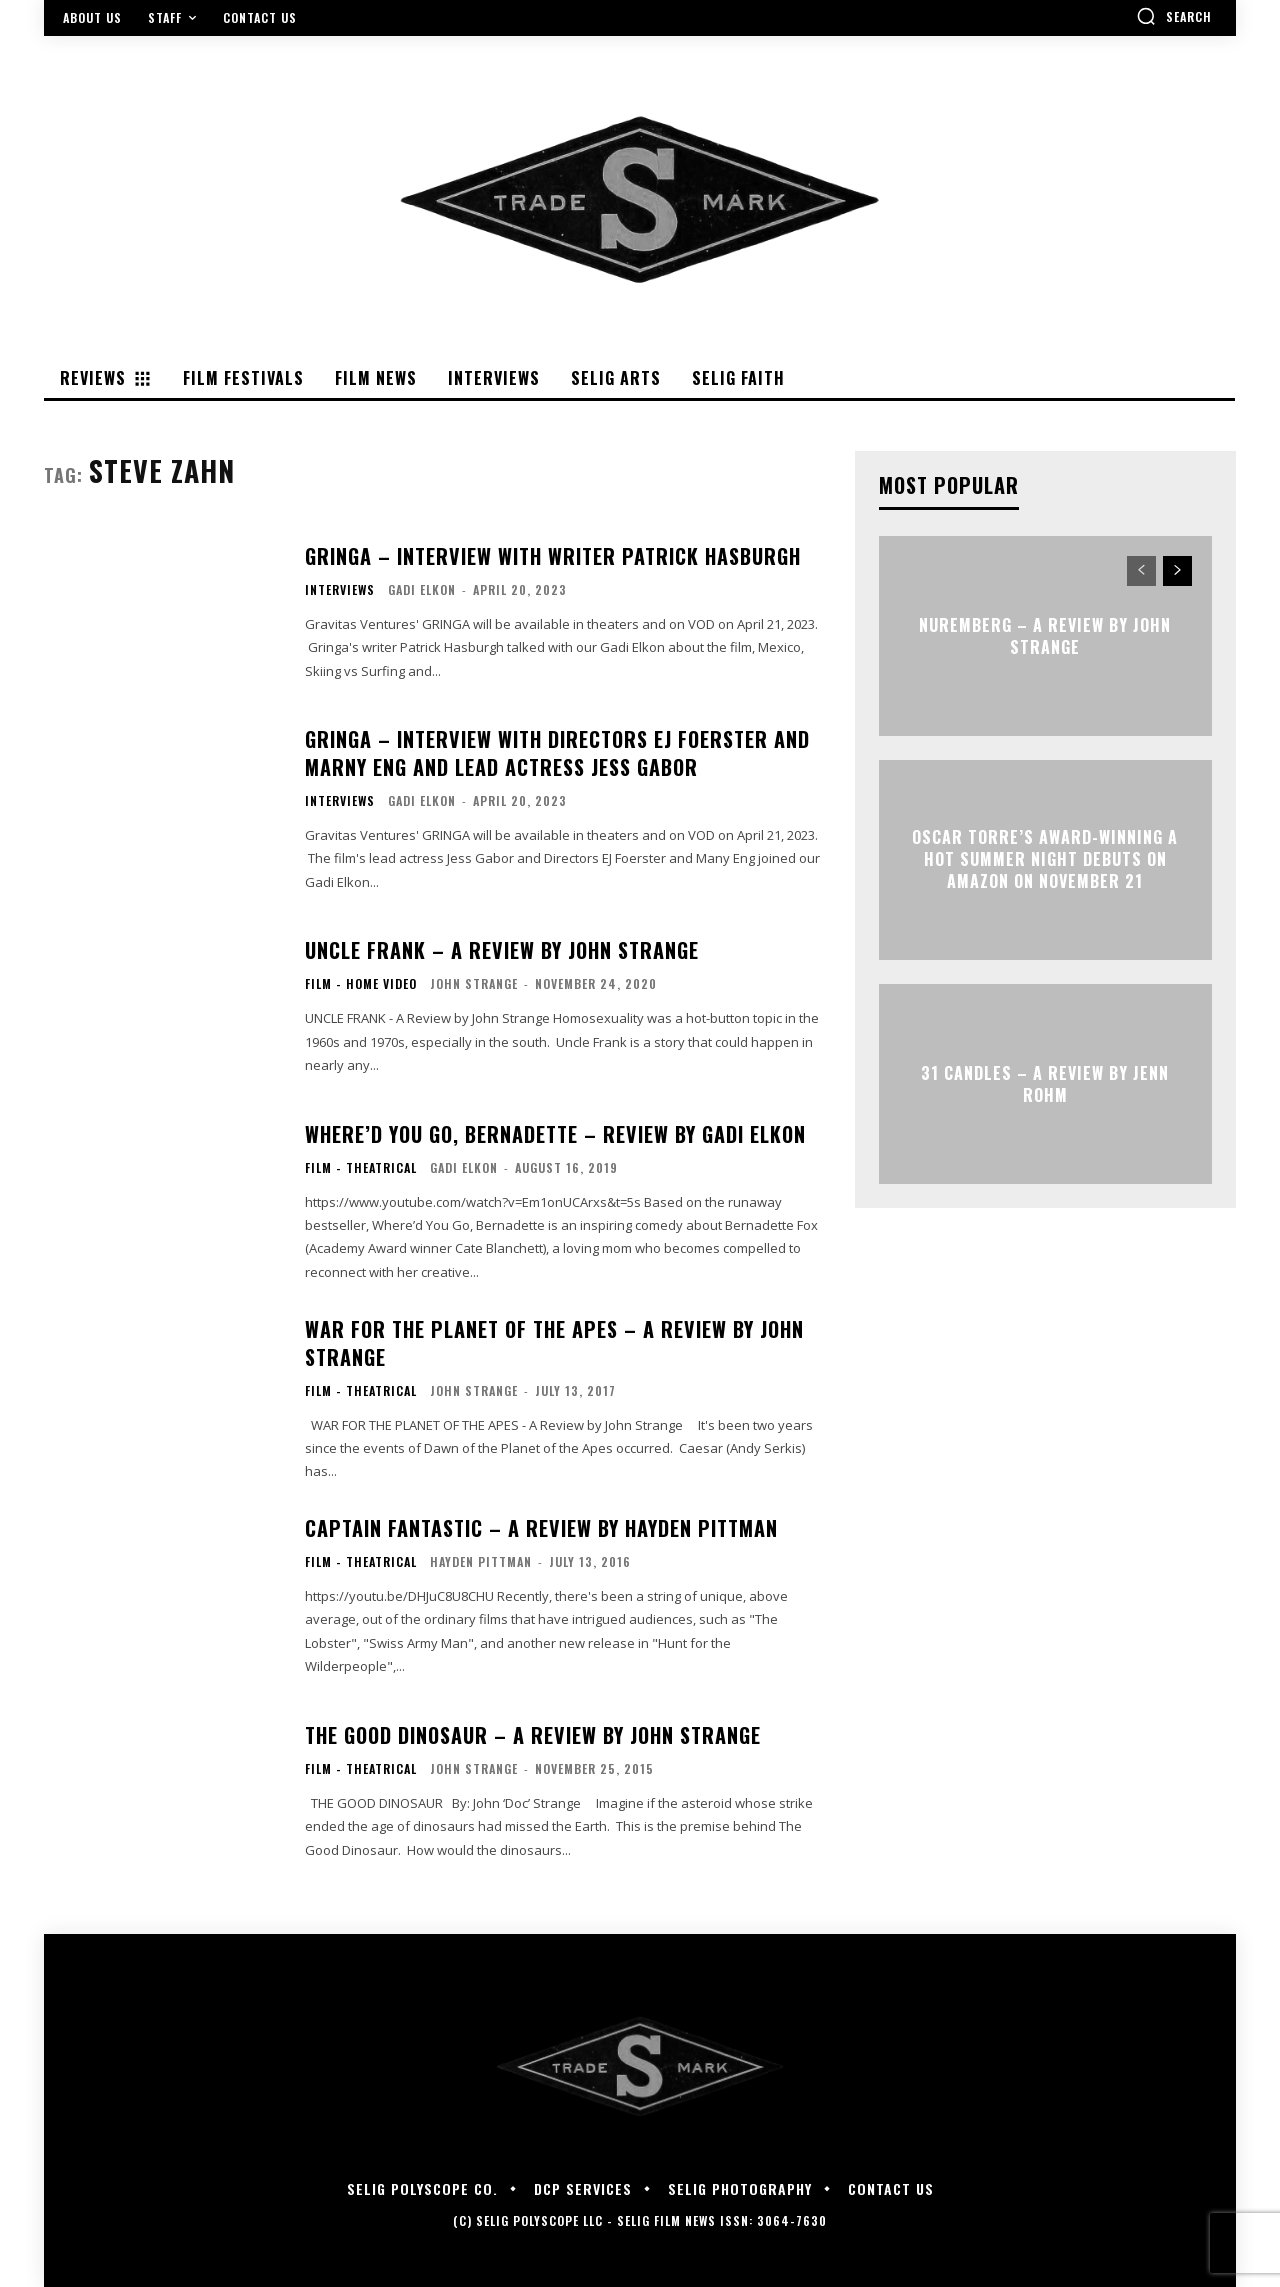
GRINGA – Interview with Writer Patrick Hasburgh (553, 556)
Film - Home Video (361, 984)
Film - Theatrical (361, 1168)
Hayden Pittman (481, 1561)
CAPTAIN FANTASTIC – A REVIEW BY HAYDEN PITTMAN (541, 1528)
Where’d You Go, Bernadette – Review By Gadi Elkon (555, 1134)
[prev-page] (1141, 571)
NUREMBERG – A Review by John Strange (1045, 635)
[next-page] (1177, 571)
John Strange (474, 983)
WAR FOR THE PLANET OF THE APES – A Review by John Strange (554, 1343)
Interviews (340, 590)
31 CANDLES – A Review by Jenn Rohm (1045, 1083)
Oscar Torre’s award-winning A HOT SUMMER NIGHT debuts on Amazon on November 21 (1045, 859)
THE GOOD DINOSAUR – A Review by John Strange (533, 1735)
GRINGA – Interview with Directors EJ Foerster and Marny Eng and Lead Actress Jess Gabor (557, 753)
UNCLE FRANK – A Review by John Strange (502, 950)
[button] (1174, 16)
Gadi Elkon (422, 589)
